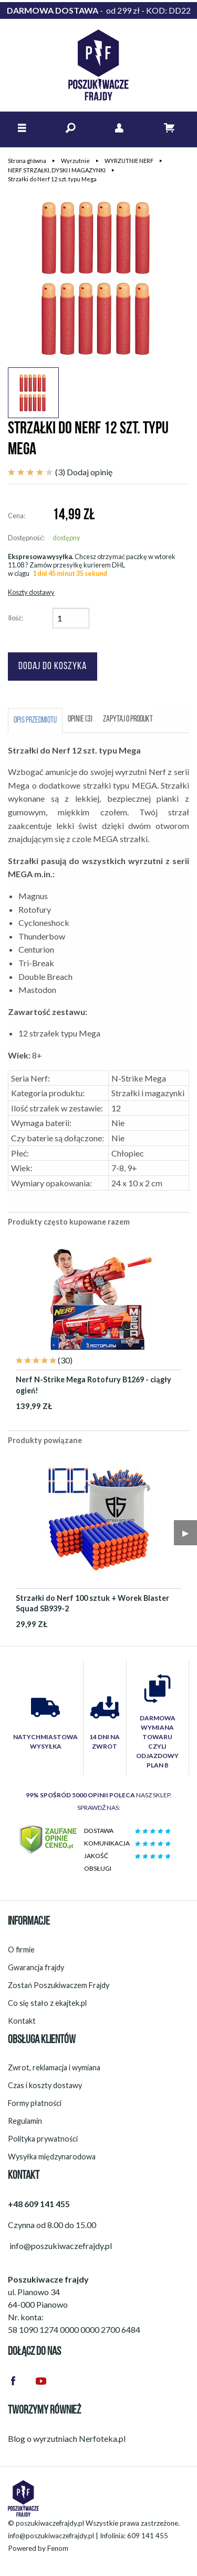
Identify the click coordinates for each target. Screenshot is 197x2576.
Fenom (57, 2548)
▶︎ (185, 1532)
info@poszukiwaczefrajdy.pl (51, 2535)
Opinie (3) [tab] (80, 719)
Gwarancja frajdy (36, 1967)
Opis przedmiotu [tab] (35, 720)
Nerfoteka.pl (102, 2438)
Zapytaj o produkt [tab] (128, 719)
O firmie (21, 1949)
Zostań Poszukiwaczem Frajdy (58, 1985)
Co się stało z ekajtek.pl (47, 2003)
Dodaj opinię (89, 472)
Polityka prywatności (43, 2138)
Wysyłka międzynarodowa (52, 2156)
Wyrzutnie (75, 160)
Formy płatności (34, 2103)
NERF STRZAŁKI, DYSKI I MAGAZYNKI (57, 170)
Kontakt (22, 2020)
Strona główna (27, 160)
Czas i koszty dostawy (45, 2085)
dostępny (66, 537)
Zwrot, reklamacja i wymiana (54, 2067)
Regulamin (25, 2120)
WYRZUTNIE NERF (129, 160)
